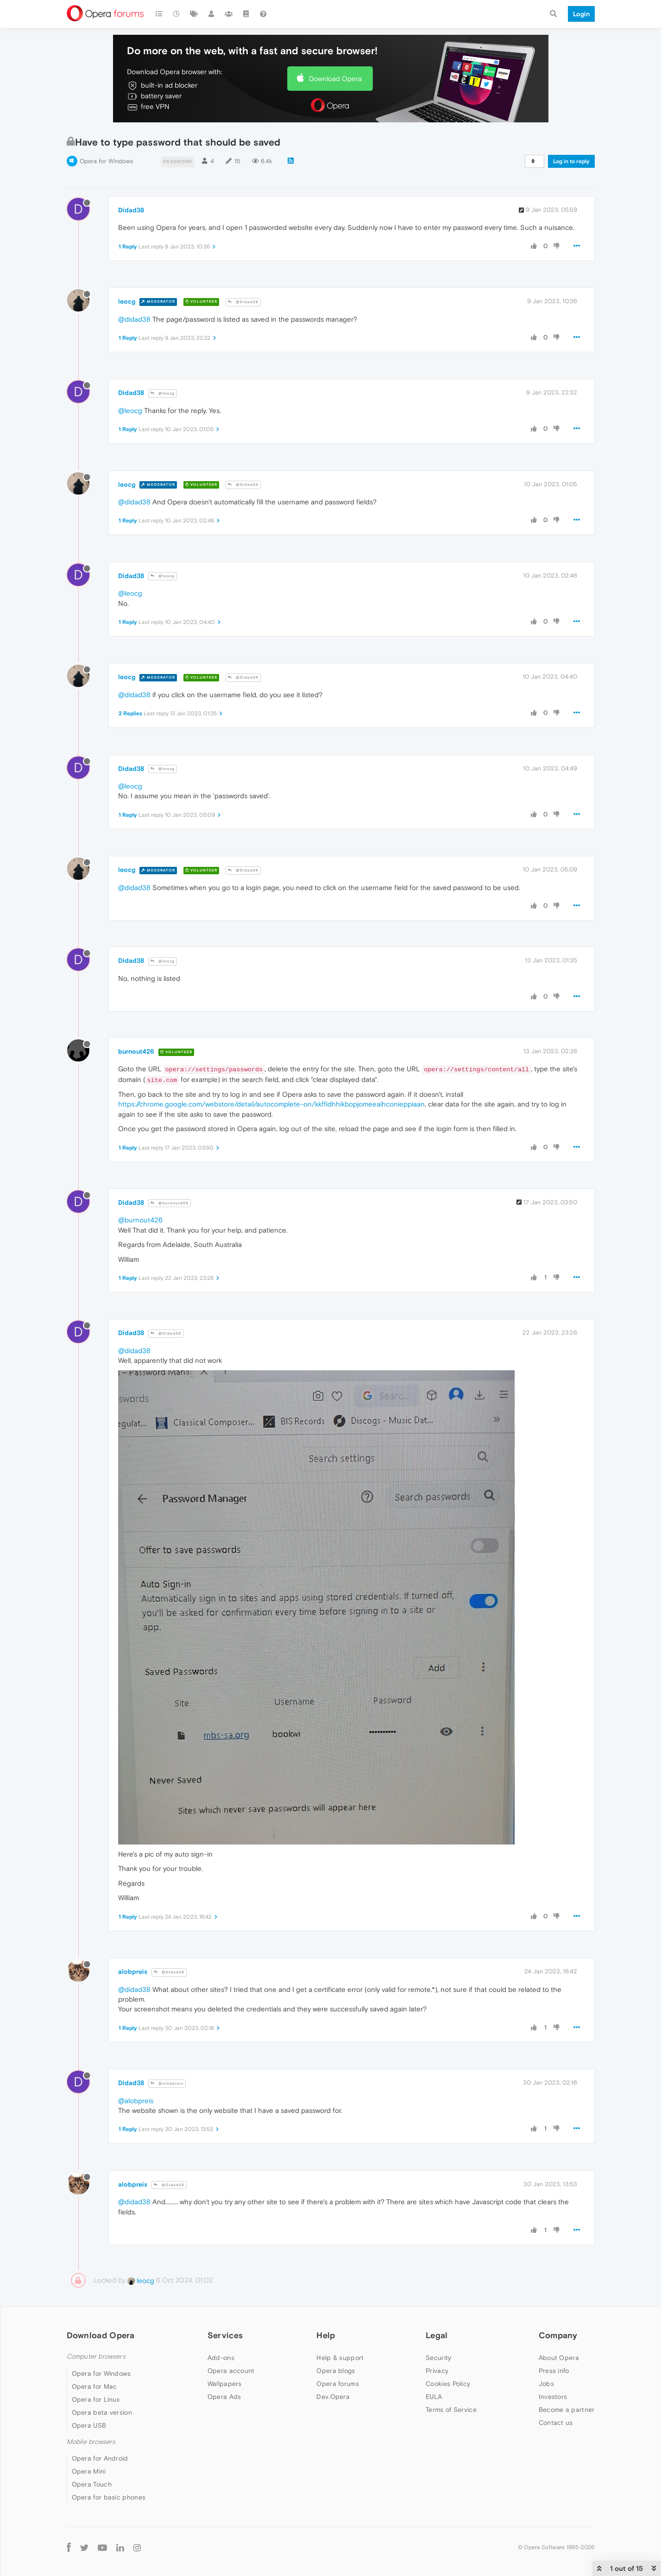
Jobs (546, 2383)
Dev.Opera (333, 2396)
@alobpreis (167, 2083)
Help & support (340, 2357)
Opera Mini (89, 2471)
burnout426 (136, 1051)
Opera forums (337, 2383)
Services (225, 2335)
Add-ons (221, 2357)
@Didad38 (243, 302)
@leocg (163, 393)
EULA (434, 2396)
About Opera (559, 2357)
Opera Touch (92, 2484)
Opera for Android (100, 2458)
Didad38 (131, 210)
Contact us (556, 2422)
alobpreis (132, 1971)
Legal (437, 2335)
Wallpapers (225, 2383)
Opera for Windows (106, 161)
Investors (553, 2396)
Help (325, 2335)
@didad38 (134, 319)
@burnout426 (170, 1203)
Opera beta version (102, 2412)
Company (558, 2335)
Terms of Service (451, 2409)
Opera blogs (335, 2370)
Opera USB (89, 2425)
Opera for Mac (94, 2386)
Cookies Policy (448, 2383)
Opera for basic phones (109, 2497)
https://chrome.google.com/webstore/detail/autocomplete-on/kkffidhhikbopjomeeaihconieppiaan (271, 1104)
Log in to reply (571, 161)
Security (438, 2357)
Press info (554, 2370)
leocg (126, 301)
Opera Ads (224, 2396)
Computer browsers (96, 2356)
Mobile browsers (91, 2442)
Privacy (437, 2370)
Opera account (231, 2370)
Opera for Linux (96, 2399)
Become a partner (567, 2409)
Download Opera (335, 79)
